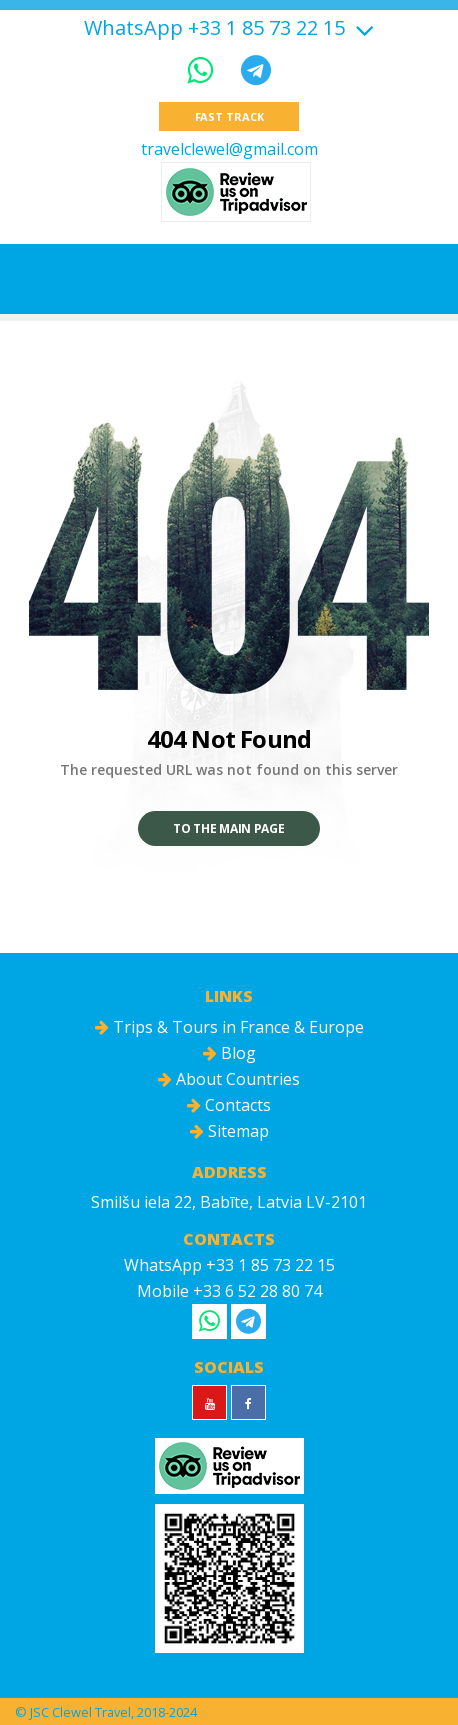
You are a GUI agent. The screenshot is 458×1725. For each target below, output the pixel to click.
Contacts (229, 1105)
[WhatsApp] (204, 69)
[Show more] (362, 27)
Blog (229, 1053)
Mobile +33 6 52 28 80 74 (229, 1291)
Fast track (229, 116)
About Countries (229, 1079)
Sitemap (229, 1131)
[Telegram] (256, 69)
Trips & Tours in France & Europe (229, 1027)
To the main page (228, 828)
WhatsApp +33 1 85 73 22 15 (214, 28)
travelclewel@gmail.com (229, 149)
